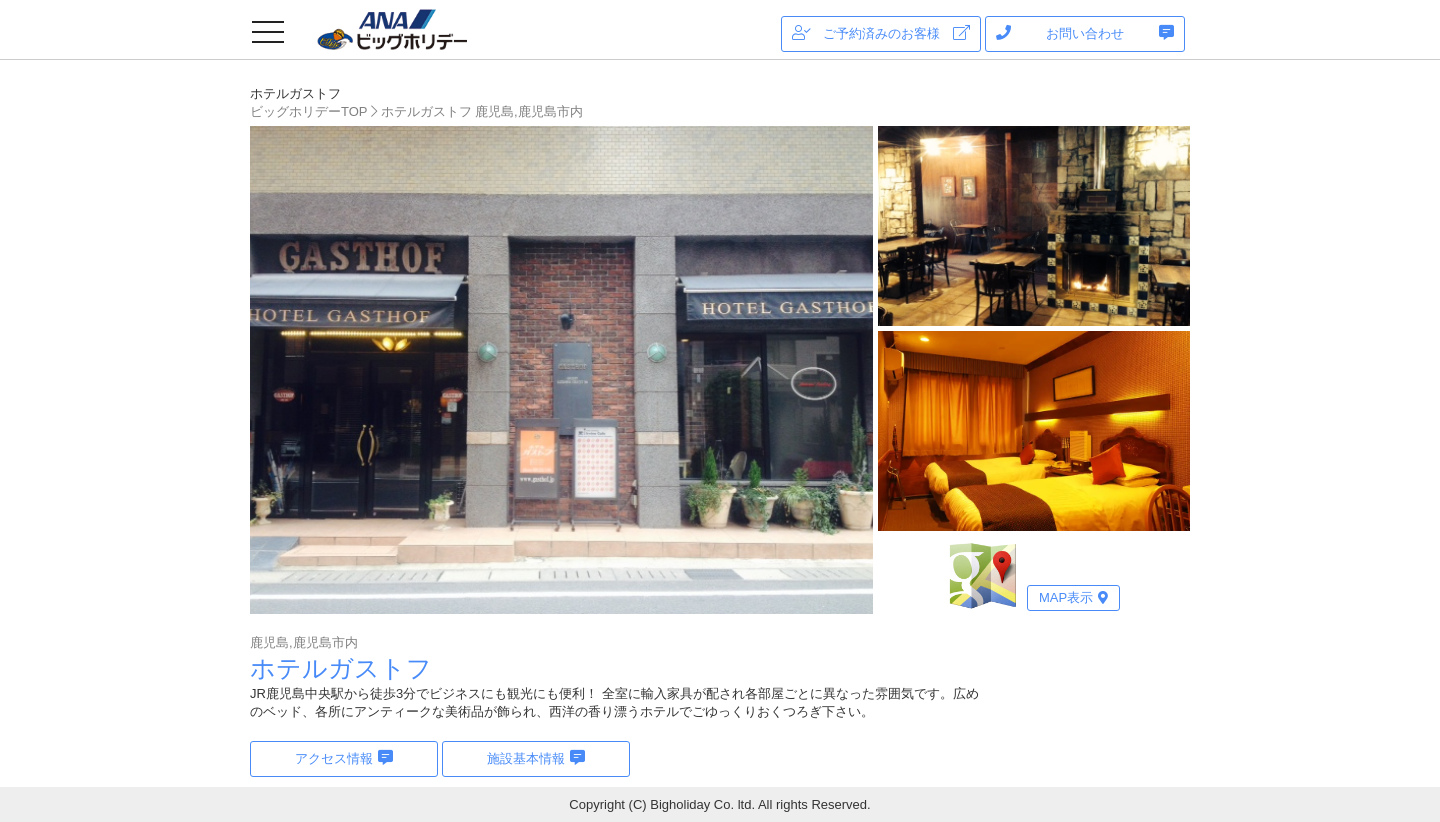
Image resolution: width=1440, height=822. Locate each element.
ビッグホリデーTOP (309, 111)
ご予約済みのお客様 (881, 33)
